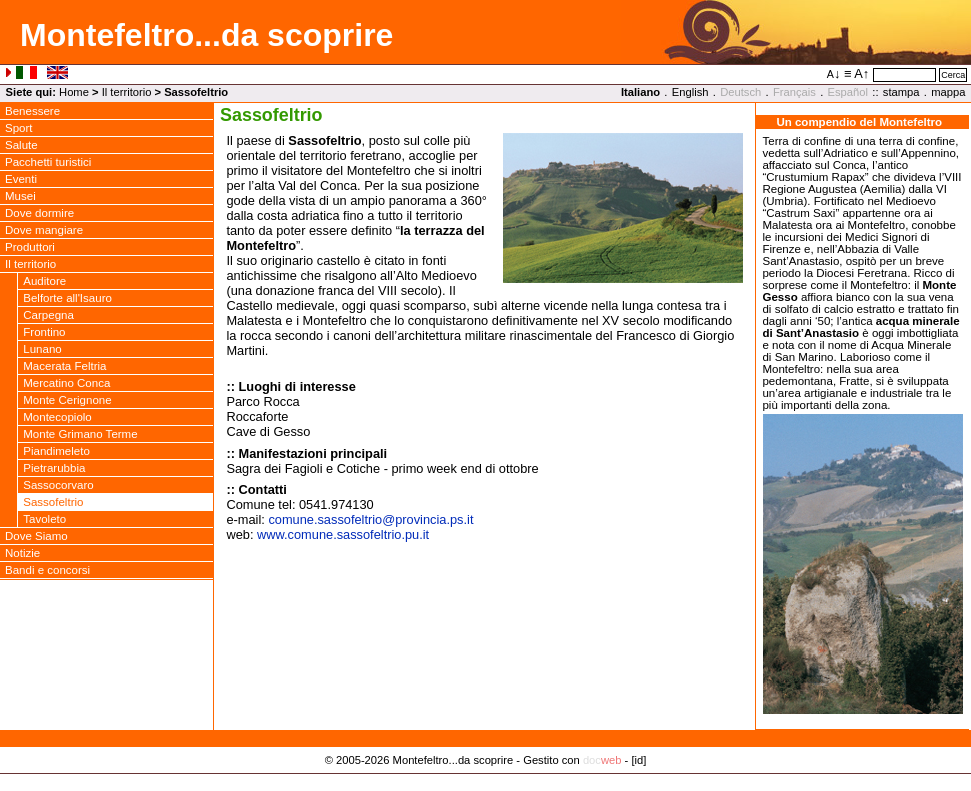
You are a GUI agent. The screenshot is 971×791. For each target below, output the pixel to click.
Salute (21, 145)
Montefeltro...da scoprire (206, 35)
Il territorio (127, 92)
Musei (20, 196)
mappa (948, 92)
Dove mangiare (44, 230)
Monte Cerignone (67, 400)
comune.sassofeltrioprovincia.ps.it (370, 519)
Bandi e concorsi (47, 570)
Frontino (44, 332)
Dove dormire (39, 213)
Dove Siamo (36, 536)
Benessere (32, 111)
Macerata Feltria (64, 366)
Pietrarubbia (54, 468)
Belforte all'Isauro (67, 298)
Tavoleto (44, 519)
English (690, 92)
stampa (901, 92)
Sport (19, 128)
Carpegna (48, 315)
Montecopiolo (57, 417)
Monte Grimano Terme (80, 434)
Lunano (42, 349)
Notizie (22, 553)
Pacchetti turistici (48, 162)
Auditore (44, 281)
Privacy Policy (485, 781)
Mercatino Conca (66, 383)
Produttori (30, 247)
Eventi (21, 179)
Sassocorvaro (58, 485)
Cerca (953, 75)
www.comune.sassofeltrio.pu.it (343, 534)
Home (74, 92)
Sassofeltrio (53, 502)
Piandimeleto (56, 451)
